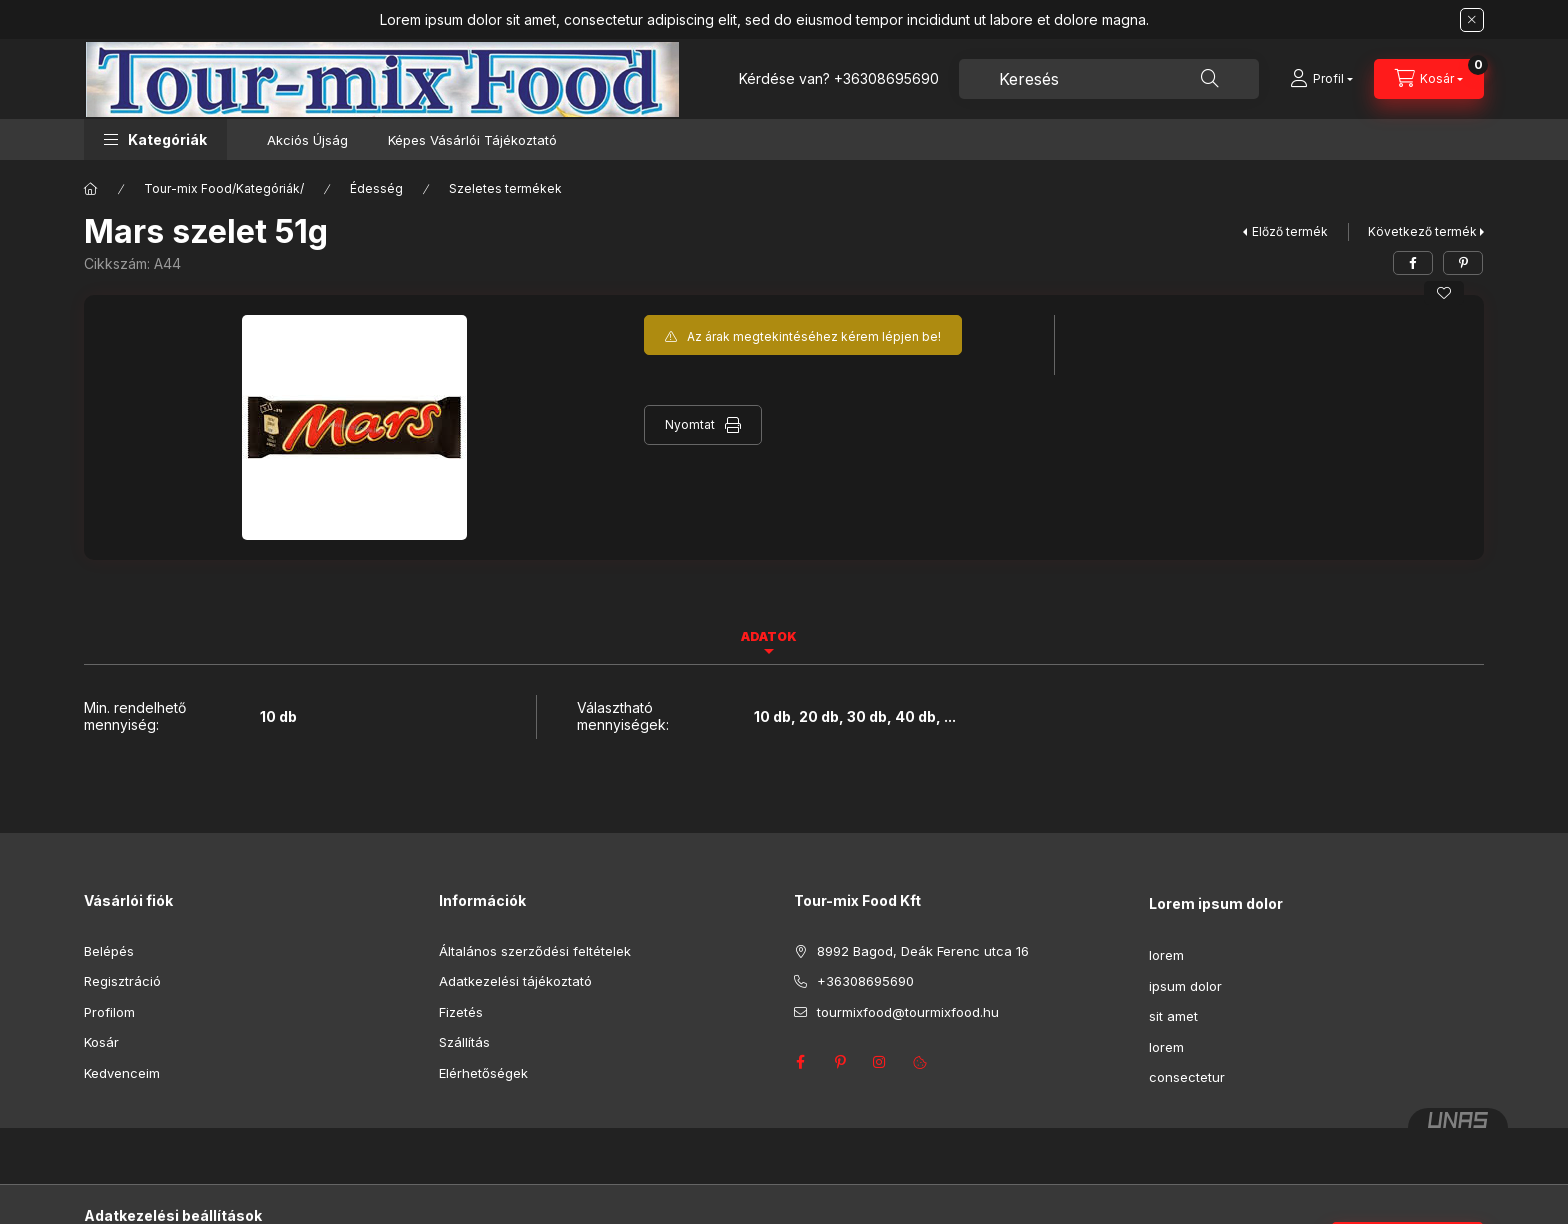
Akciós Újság (307, 140)
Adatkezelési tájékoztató (515, 981)
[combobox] (1109, 79)
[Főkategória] (91, 189)
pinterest (840, 1062)
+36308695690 (886, 78)
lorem (1166, 955)
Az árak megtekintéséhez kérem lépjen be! (814, 336)
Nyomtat (690, 424)
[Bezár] (1472, 20)
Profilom (109, 1012)
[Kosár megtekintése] (1429, 79)
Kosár (101, 1042)
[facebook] (1413, 263)
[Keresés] (1210, 79)
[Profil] (1321, 79)
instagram (880, 1062)
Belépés (109, 951)
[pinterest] (1463, 263)
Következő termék (1422, 231)
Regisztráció (122, 981)
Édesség (376, 188)
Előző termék (1290, 231)
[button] (155, 139)
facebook (800, 1062)
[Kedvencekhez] (1444, 293)
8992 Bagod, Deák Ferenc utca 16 (923, 951)
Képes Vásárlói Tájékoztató (472, 140)
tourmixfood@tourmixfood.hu (908, 1012)
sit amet (1173, 1016)
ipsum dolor (1185, 986)
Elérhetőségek (483, 1073)
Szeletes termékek (505, 188)
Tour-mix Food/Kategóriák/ (224, 188)
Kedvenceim (122, 1073)
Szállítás (464, 1042)
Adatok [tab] (769, 636)
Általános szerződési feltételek (535, 951)
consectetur (1187, 1077)
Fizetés (461, 1012)
